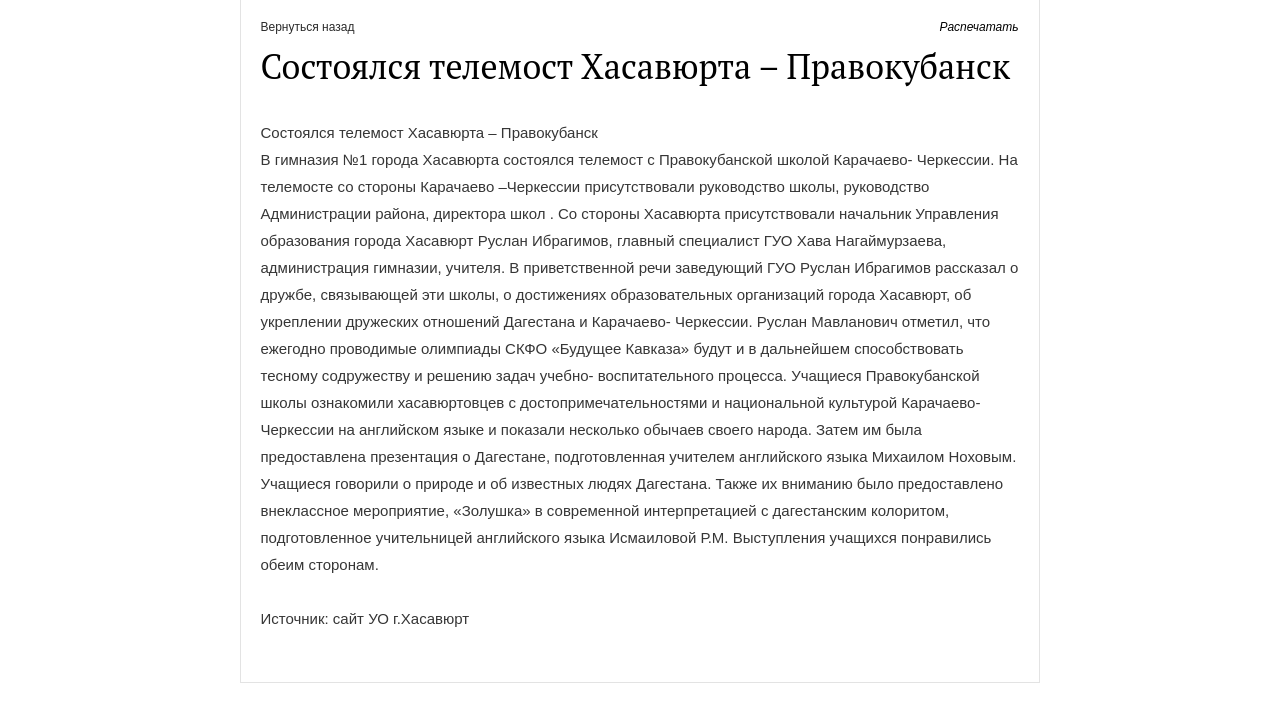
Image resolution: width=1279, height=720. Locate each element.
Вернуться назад (308, 27)
